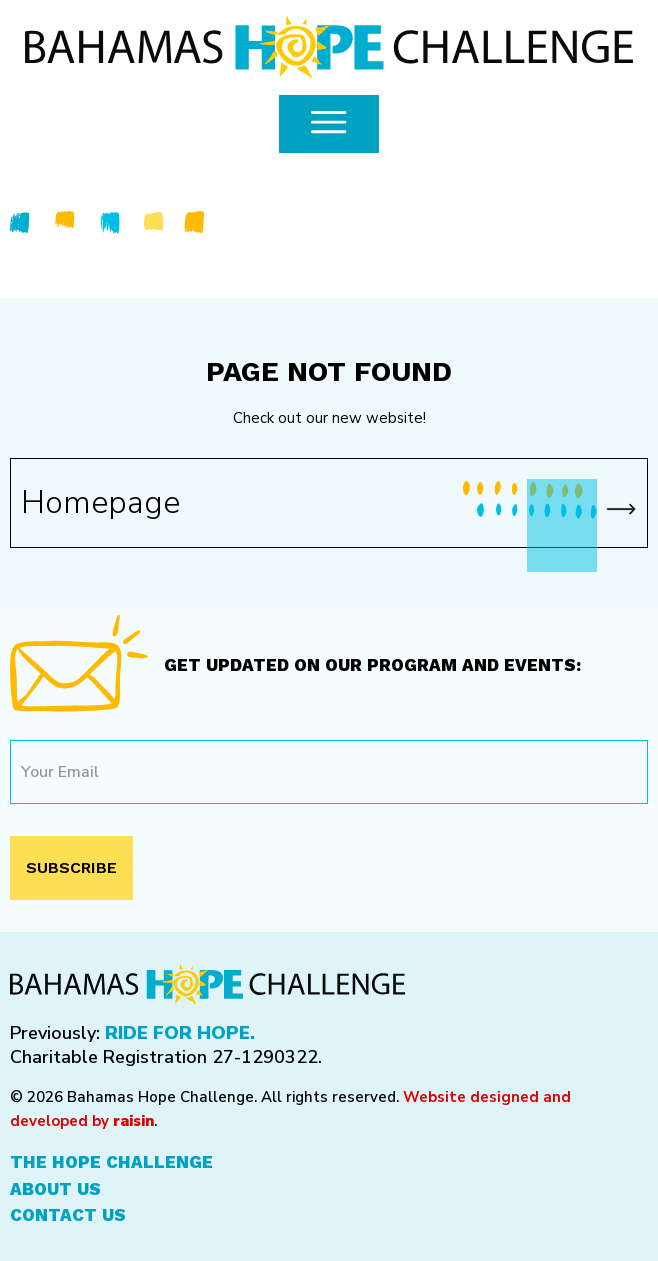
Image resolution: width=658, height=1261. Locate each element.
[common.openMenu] (329, 124)
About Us (55, 1189)
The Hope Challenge (111, 1162)
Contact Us (68, 1215)
